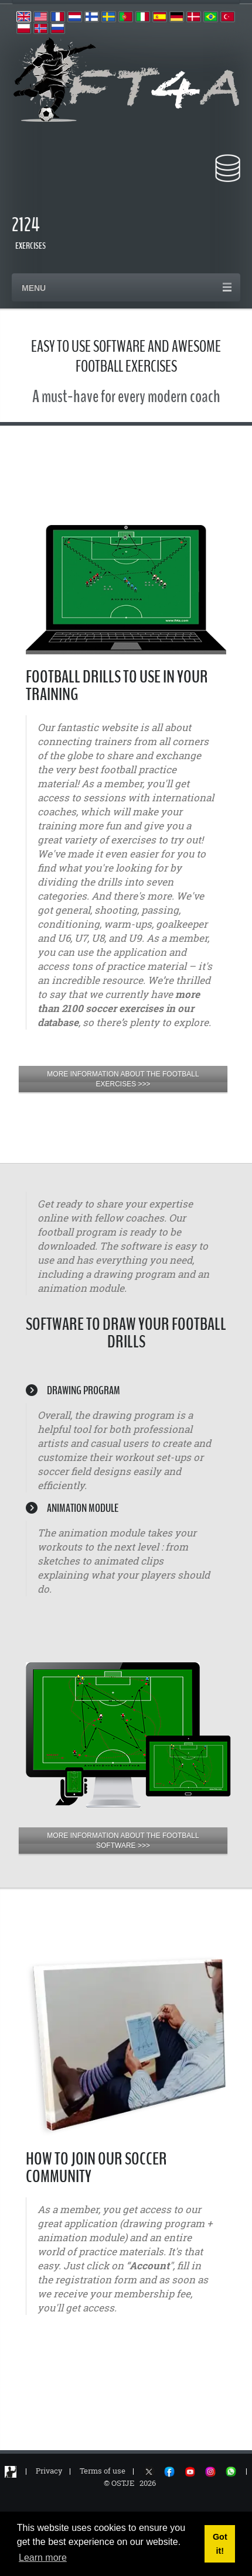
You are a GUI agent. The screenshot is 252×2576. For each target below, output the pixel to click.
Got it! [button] (220, 2544)
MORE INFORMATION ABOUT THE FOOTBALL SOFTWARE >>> (123, 1840)
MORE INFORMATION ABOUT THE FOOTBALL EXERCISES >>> (123, 1079)
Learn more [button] (43, 2558)
